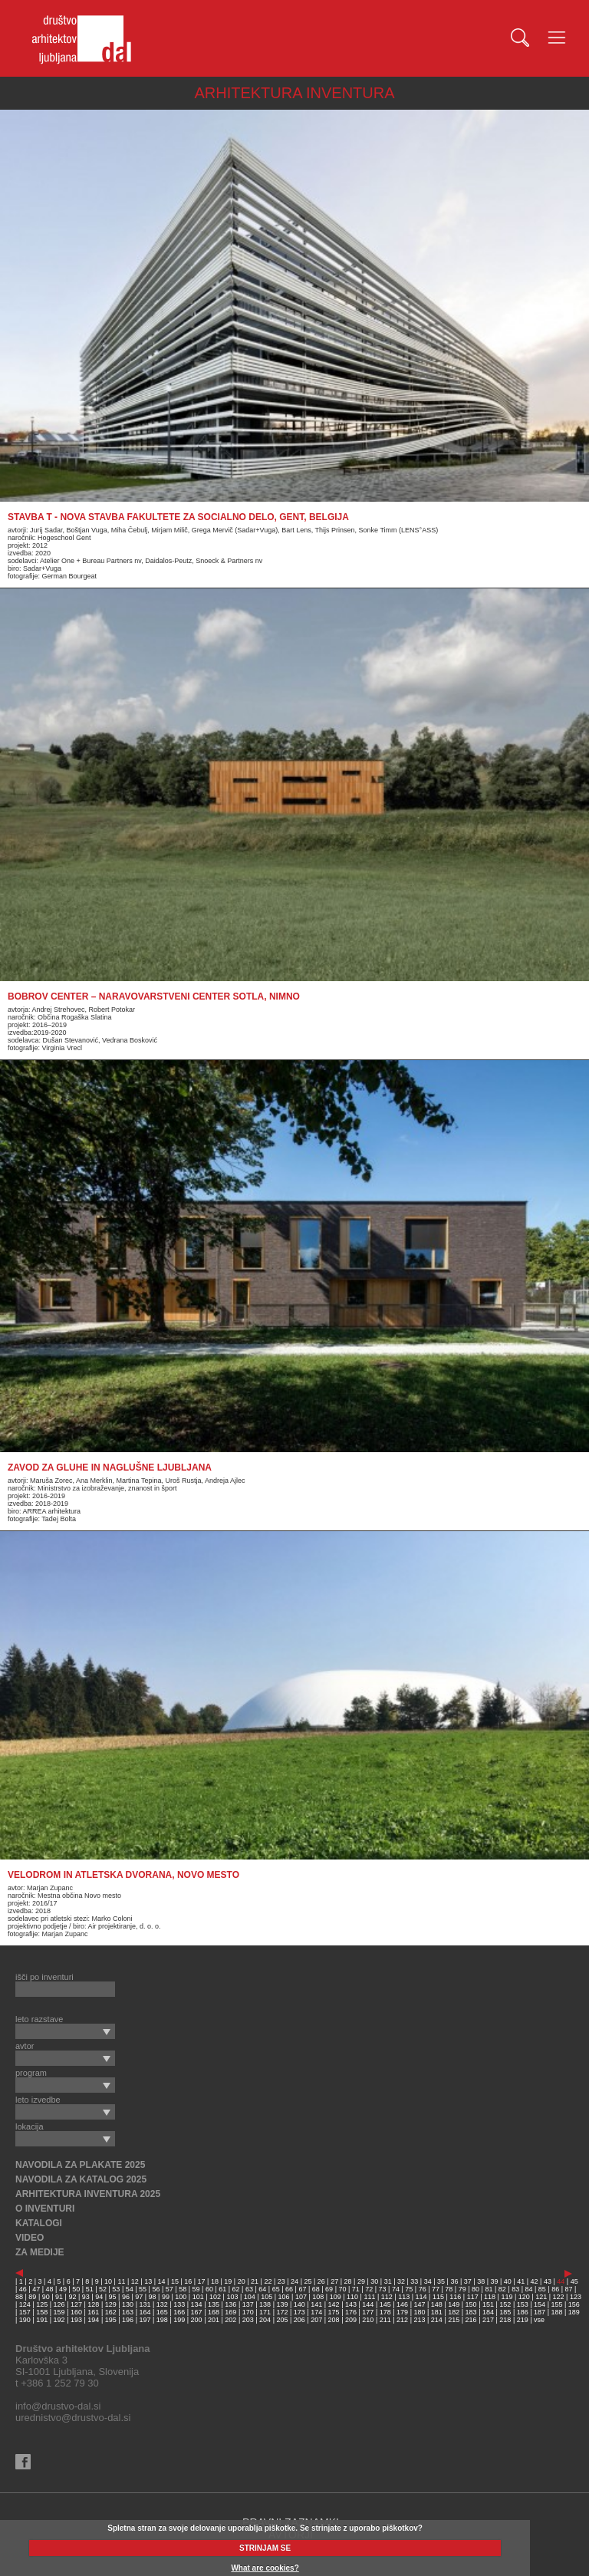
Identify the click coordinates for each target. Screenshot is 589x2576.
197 (144, 2320)
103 (232, 2297)
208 (334, 2320)
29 (361, 2281)
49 (63, 2289)
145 (385, 2304)
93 (86, 2297)
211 (385, 2320)
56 (156, 2289)
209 (351, 2320)
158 (42, 2312)
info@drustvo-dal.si (57, 2406)
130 (127, 2304)
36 (454, 2281)
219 (522, 2320)
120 (524, 2297)
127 (76, 2304)
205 (282, 2320)
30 (374, 2281)
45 (574, 2281)
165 (162, 2312)
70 (342, 2289)
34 (428, 2281)
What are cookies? (264, 2568)
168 (213, 2312)
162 (111, 2312)
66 (289, 2289)
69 (329, 2289)
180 (419, 2312)
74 (396, 2289)
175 (334, 2312)
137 (248, 2304)
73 (383, 2289)
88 (19, 2297)
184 (488, 2312)
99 (165, 2297)
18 (215, 2281)
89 (32, 2297)
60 (209, 2289)
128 (93, 2304)
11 (121, 2281)
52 (103, 2289)
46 (23, 2289)
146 (402, 2304)
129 (111, 2304)
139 (282, 2304)
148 (437, 2304)
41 (521, 2281)
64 (262, 2289)
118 (489, 2297)
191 (42, 2320)
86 (555, 2289)
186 (522, 2312)
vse (539, 2320)
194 (93, 2320)
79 (462, 2289)
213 (419, 2320)
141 (316, 2304)
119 (506, 2297)
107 (301, 2297)
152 (505, 2304)
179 (402, 2312)
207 (316, 2320)
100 (180, 2297)
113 (404, 2297)
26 (321, 2281)
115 (438, 2297)
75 (409, 2289)
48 (50, 2289)
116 (455, 2297)
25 (307, 2281)
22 (267, 2281)
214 (437, 2320)
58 (182, 2289)
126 (59, 2304)
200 (196, 2320)
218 (505, 2320)
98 (152, 2297)
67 (302, 2289)
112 (387, 2297)
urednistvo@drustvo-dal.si (72, 2417)
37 (468, 2281)
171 (265, 2312)
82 (502, 2289)
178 (385, 2312)
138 (265, 2304)
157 (25, 2312)
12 (135, 2281)
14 (162, 2281)
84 (529, 2289)
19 (228, 2281)
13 (148, 2281)
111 (369, 2297)
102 (215, 2297)
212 (402, 2320)
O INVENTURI (44, 2208)
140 (299, 2304)
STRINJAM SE (265, 2548)
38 (481, 2281)
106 (284, 2297)
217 (488, 2320)
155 (556, 2304)
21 (254, 2281)
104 (249, 2297)
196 (127, 2320)
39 (495, 2281)
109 (335, 2297)
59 (196, 2289)
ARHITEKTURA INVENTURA (294, 92)
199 (179, 2320)
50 (76, 2289)
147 (419, 2304)
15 (175, 2281)
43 (547, 2281)
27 (334, 2281)
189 (574, 2312)
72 (369, 2289)
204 (265, 2320)
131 (144, 2304)
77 (435, 2289)
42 (534, 2281)
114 (421, 2297)
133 (179, 2304)
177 (367, 2312)
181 (437, 2312)
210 (367, 2320)
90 (46, 2297)
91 (59, 2297)
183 (471, 2312)
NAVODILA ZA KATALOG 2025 (80, 2179)
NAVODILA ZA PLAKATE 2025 (80, 2164)
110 (352, 2297)
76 (422, 2289)
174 (316, 2312)
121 (541, 2297)
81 (488, 2289)
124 (25, 2304)
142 (334, 2304)
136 (230, 2304)
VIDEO (29, 2237)
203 (248, 2320)
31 (388, 2281)
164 (144, 2312)
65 (276, 2289)
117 (473, 2297)
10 (108, 2281)
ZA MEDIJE (39, 2252)
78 (448, 2289)
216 (471, 2320)
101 (198, 2297)
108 (318, 2297)
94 (99, 2297)
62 (236, 2289)
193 (76, 2320)
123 (575, 2297)
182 (453, 2312)
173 (299, 2312)
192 (59, 2320)
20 (241, 2281)
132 (162, 2304)
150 (471, 2304)
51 (90, 2289)
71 (356, 2289)
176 (351, 2312)
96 (126, 2297)
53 (116, 2289)
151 (488, 2304)
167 (196, 2312)
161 (93, 2312)
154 (539, 2304)
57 (169, 2289)
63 (249, 2289)
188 (556, 2312)
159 (59, 2312)
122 (558, 2297)
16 (188, 2281)
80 (475, 2289)
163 (127, 2312)
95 (113, 2297)
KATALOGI (38, 2223)
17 (202, 2281)
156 (574, 2304)
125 (42, 2304)
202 (230, 2320)
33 (414, 2281)
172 (282, 2312)
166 (179, 2312)
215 (453, 2320)
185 (505, 2312)
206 (299, 2320)
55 (142, 2289)
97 (139, 2297)
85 (542, 2289)
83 (515, 2289)
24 (294, 2281)
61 (222, 2289)
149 (453, 2304)
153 (522, 2304)
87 (569, 2289)
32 (401, 2281)
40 (508, 2281)
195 (111, 2320)
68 (316, 2289)
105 (266, 2297)
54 (129, 2289)
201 (213, 2320)
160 (76, 2312)
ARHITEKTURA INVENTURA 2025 (87, 2194)
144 (367, 2304)
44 (560, 2281)
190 (25, 2320)
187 (539, 2312)
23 (281, 2281)
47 (36, 2289)
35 (441, 2281)
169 (230, 2312)
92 (72, 2297)
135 (213, 2304)
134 (196, 2304)
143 (351, 2304)
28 (348, 2281)
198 (162, 2320)
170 (248, 2312)
